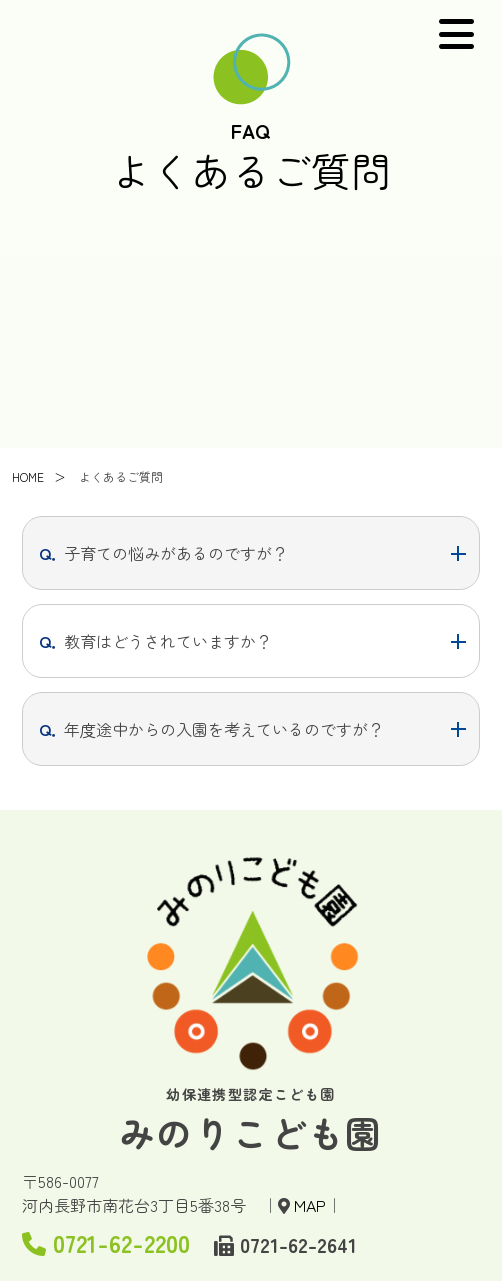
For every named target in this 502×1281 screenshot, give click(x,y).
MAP (310, 1205)
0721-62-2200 (106, 1242)
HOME (28, 480)
